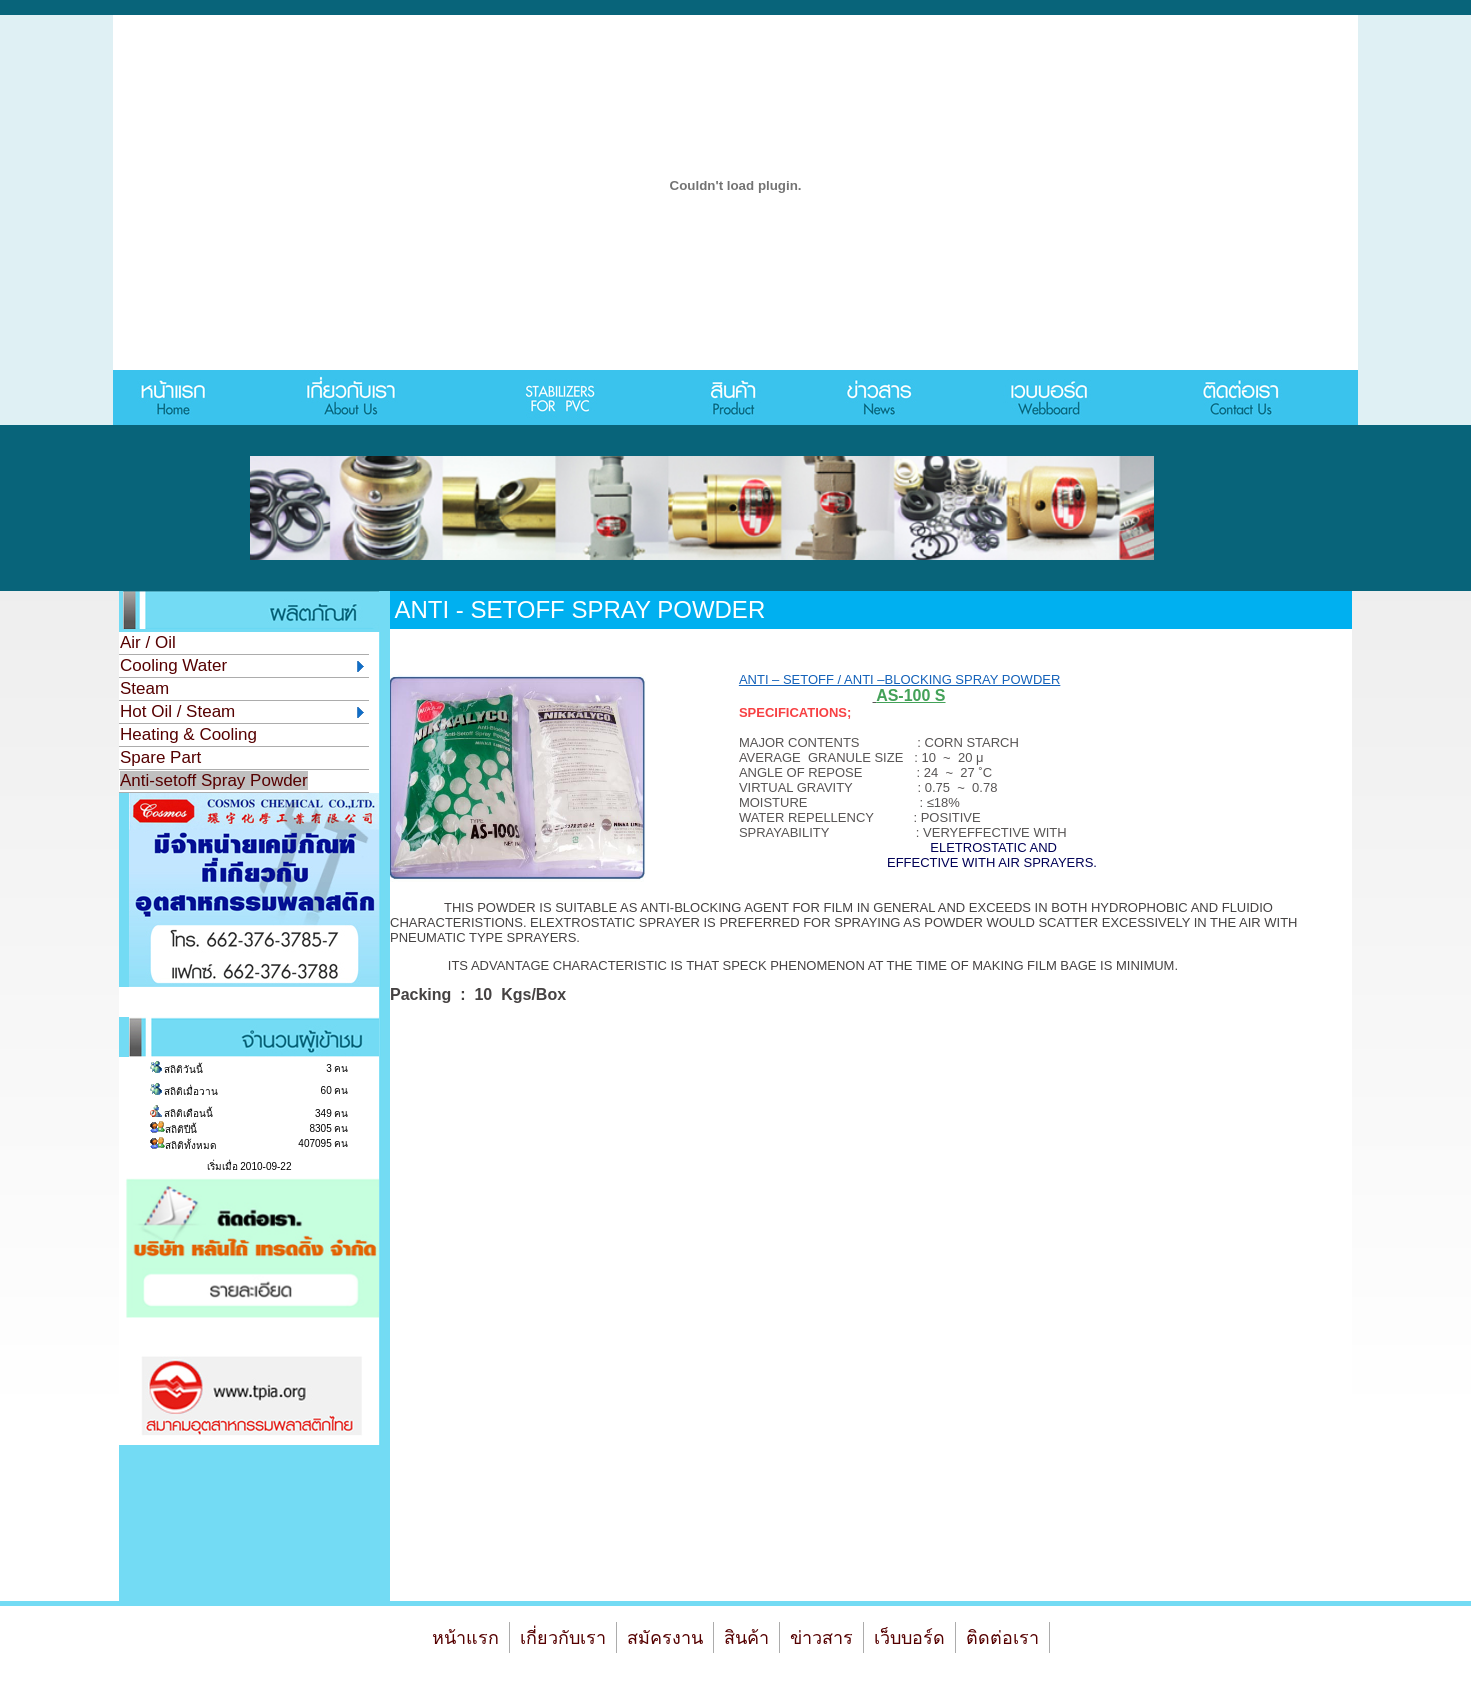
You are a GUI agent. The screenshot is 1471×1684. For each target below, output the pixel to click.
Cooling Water (242, 665)
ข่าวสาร (821, 1638)
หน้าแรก (465, 1638)
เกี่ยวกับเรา (563, 1638)
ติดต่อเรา (1002, 1638)
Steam (144, 688)
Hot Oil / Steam (242, 711)
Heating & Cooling (188, 734)
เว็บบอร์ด (909, 1638)
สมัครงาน (665, 1638)
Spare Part (160, 757)
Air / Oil (148, 642)
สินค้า (746, 1638)
